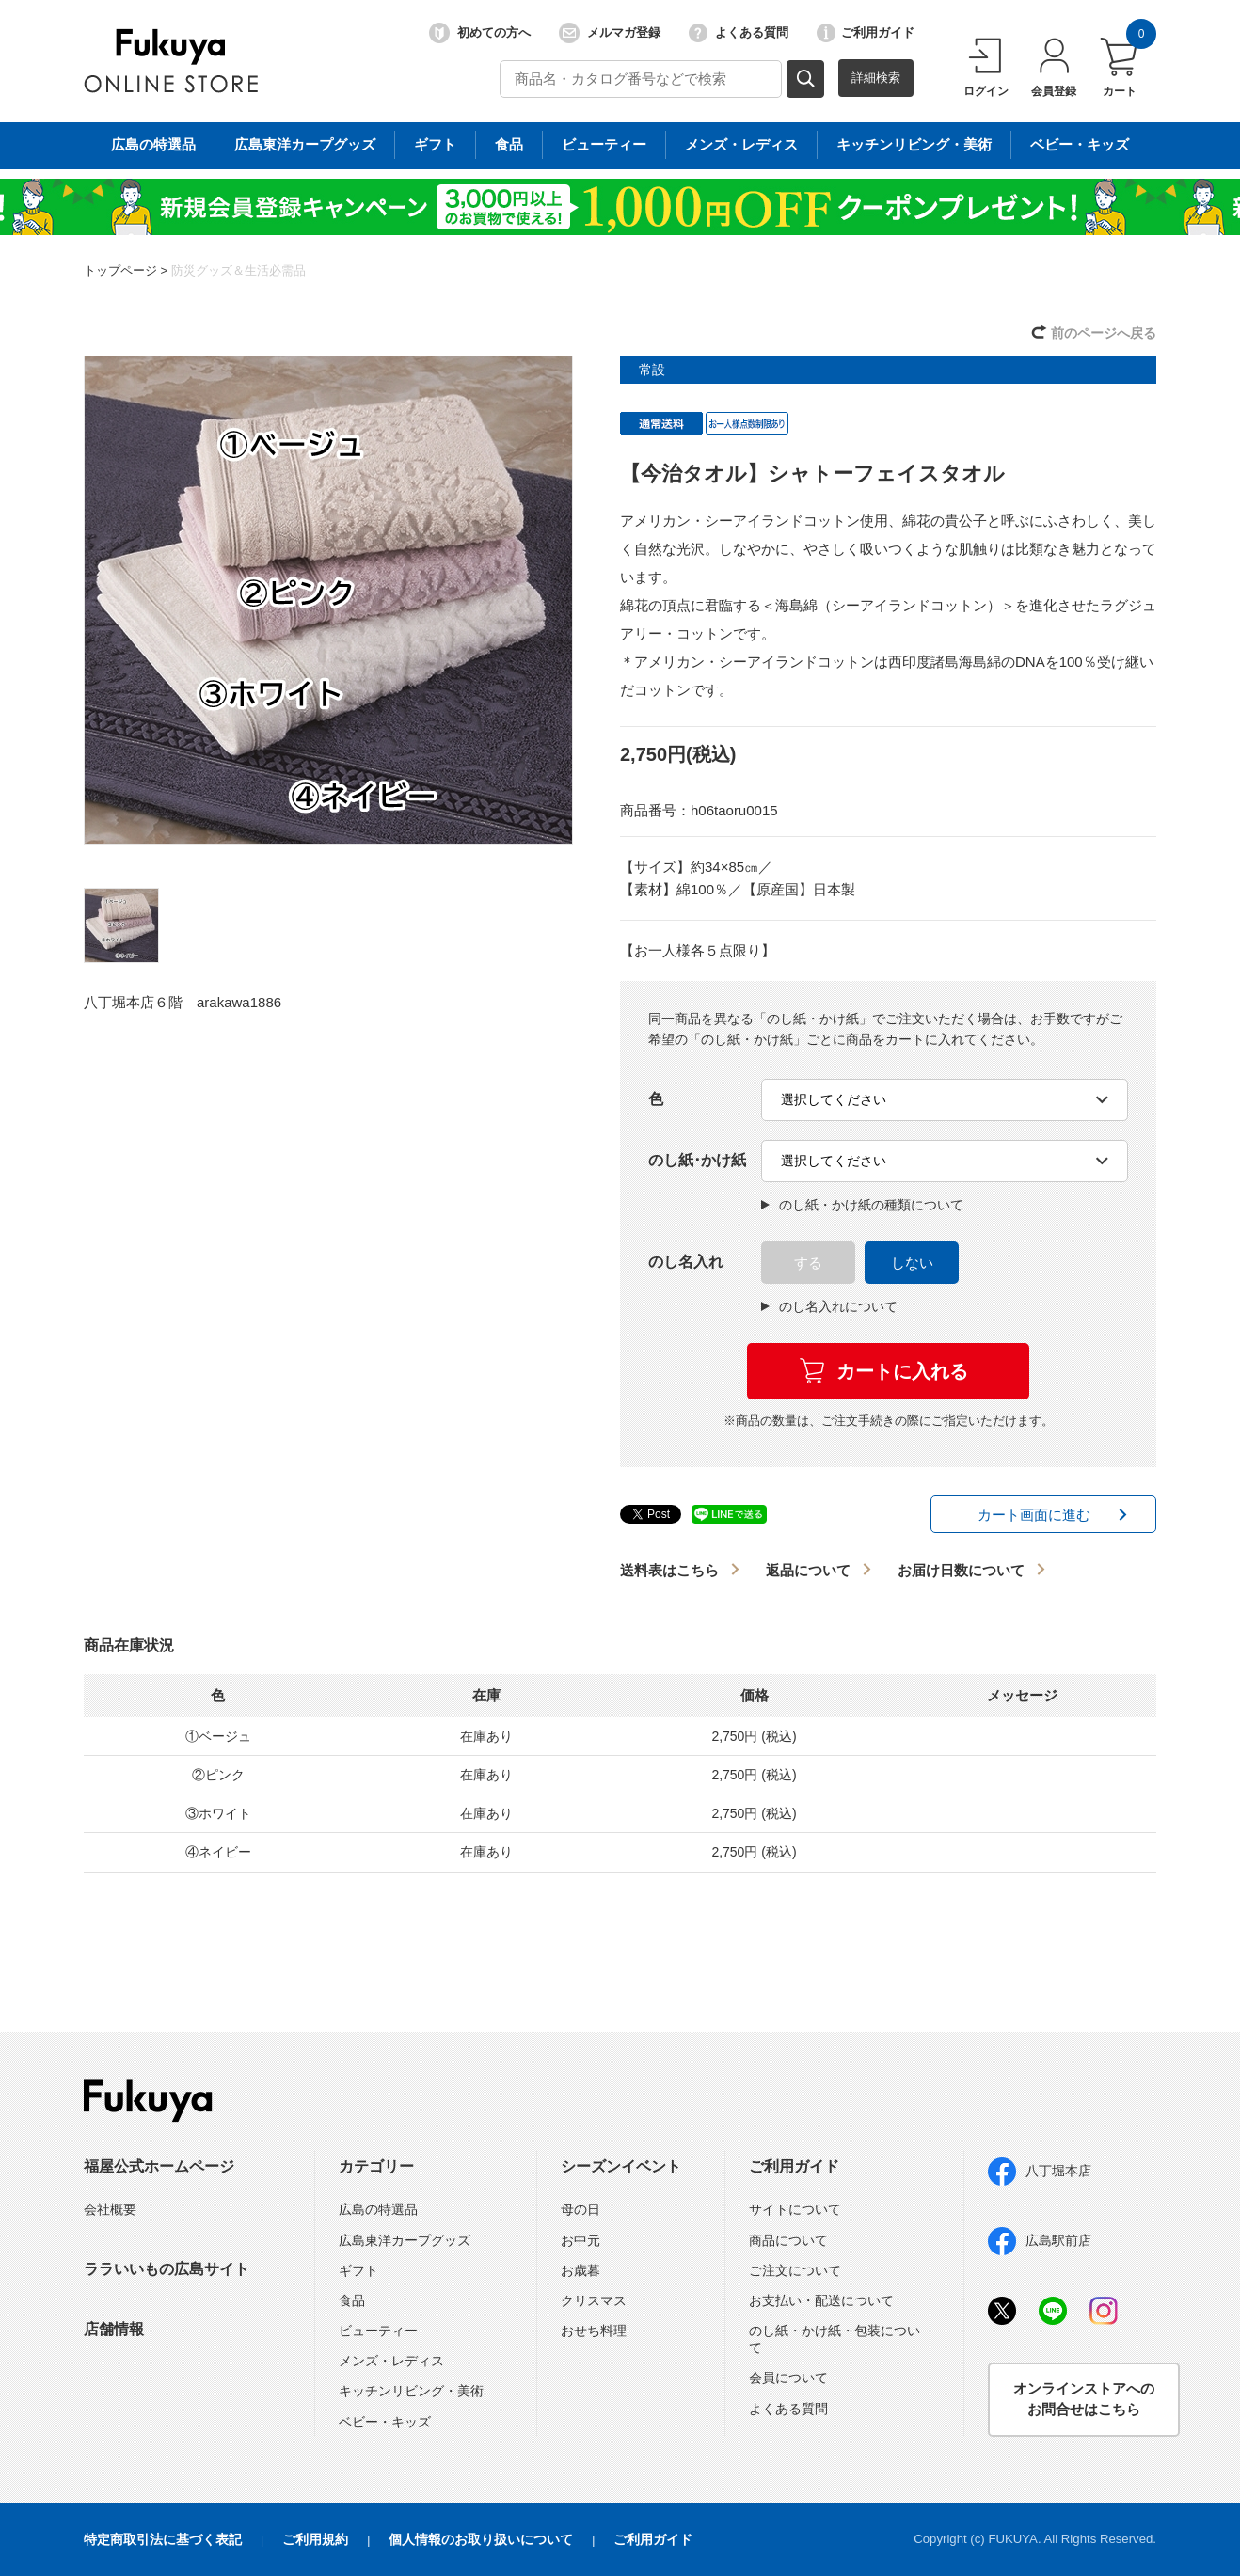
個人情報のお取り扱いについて (481, 2539)
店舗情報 (114, 2329)
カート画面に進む (1034, 1515)
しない (912, 1263)
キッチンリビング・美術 (411, 2390)
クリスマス (594, 2300)
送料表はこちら (669, 1570)
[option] (328, 600)
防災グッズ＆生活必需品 (238, 270)
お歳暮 (580, 2270)
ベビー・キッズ (385, 2421)
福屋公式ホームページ (159, 2166)
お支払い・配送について (821, 2300)
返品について (808, 1570)
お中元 (580, 2240)
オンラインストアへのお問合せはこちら (1083, 2399)
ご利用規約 (315, 2539)
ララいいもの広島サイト (166, 2269)
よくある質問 (738, 33)
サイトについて (795, 2209)
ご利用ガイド (865, 33)
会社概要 (110, 2209)
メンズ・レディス (391, 2360)
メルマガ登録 (609, 33)
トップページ (120, 270)
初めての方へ (480, 33)
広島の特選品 (378, 2209)
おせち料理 (594, 2330)
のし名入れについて (829, 1306)
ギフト (358, 2270)
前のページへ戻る (1103, 332)
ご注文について (795, 2270)
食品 (352, 2300)
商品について (788, 2240)
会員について (788, 2377)
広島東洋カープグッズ (404, 2240)
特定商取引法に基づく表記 (163, 2539)
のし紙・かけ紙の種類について (862, 1204)
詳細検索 (875, 78)
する (808, 1263)
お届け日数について (961, 1570)
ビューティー (378, 2330)
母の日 (580, 2209)
